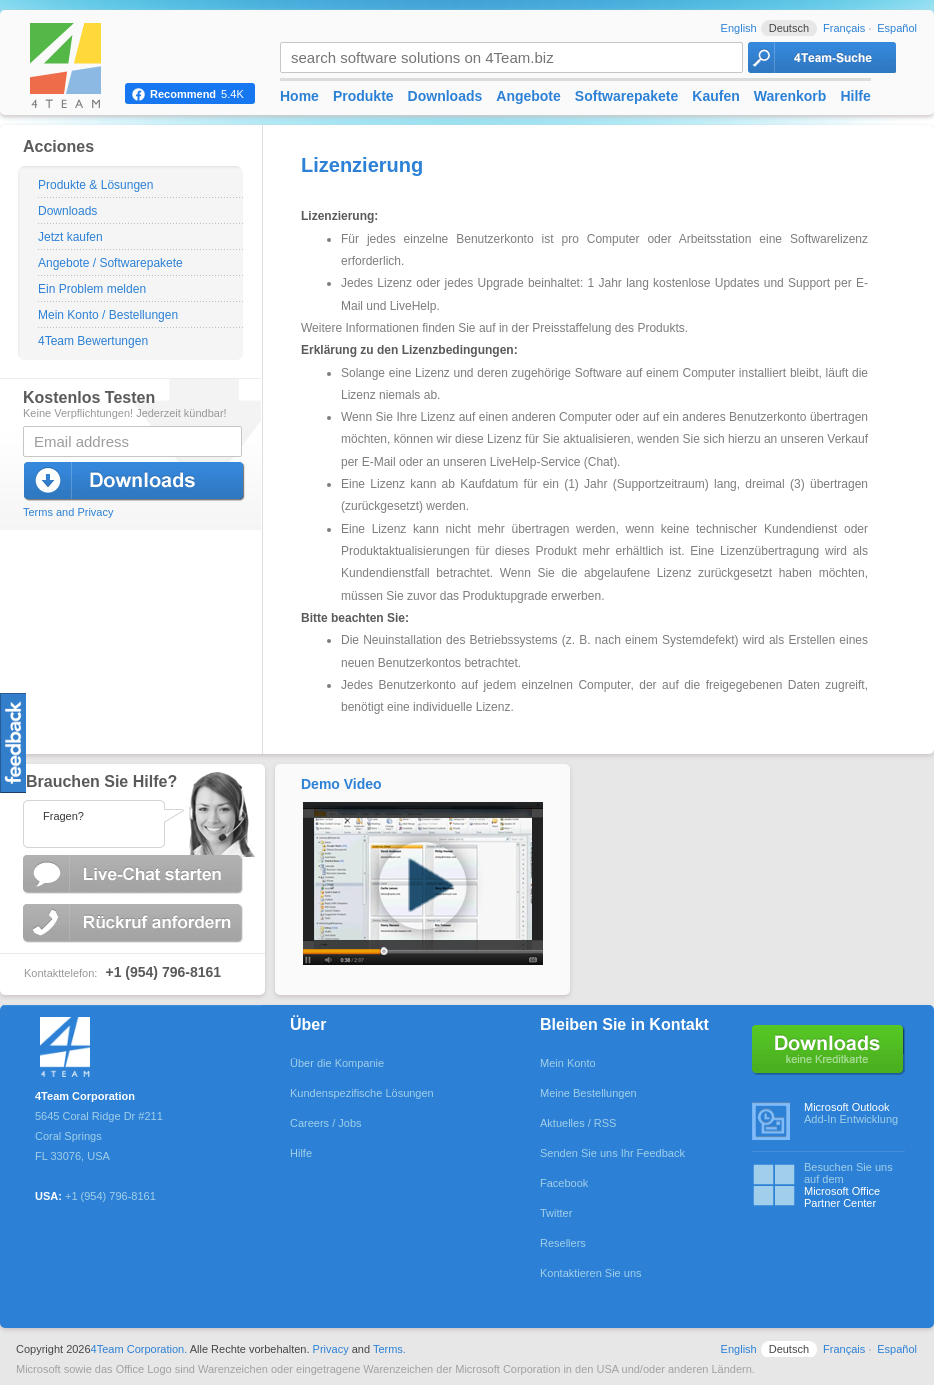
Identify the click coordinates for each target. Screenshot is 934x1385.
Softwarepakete (626, 96)
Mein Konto (568, 1063)
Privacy (331, 1349)
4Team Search (822, 57)
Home (299, 96)
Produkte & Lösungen (95, 185)
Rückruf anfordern (135, 923)
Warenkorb (790, 96)
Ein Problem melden (92, 289)
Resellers (563, 1243)
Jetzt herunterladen (135, 481)
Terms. (389, 1349)
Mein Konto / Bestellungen (108, 315)
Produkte (363, 96)
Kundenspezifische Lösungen (362, 1093)
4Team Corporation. (139, 1349)
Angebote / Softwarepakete (110, 263)
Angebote (528, 96)
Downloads (67, 211)
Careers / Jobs (326, 1123)
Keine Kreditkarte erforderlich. (828, 1050)
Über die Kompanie (337, 1063)
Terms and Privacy (68, 512)
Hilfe (855, 96)
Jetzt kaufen (70, 237)
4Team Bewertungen (93, 341)
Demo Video (341, 784)
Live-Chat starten (135, 874)
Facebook (564, 1183)
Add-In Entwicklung (854, 1113)
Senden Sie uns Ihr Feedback (612, 1153)
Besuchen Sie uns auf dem (854, 1185)
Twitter (556, 1213)
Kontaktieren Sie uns (591, 1273)
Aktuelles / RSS (578, 1123)
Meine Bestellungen (588, 1093)
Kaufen (715, 96)
